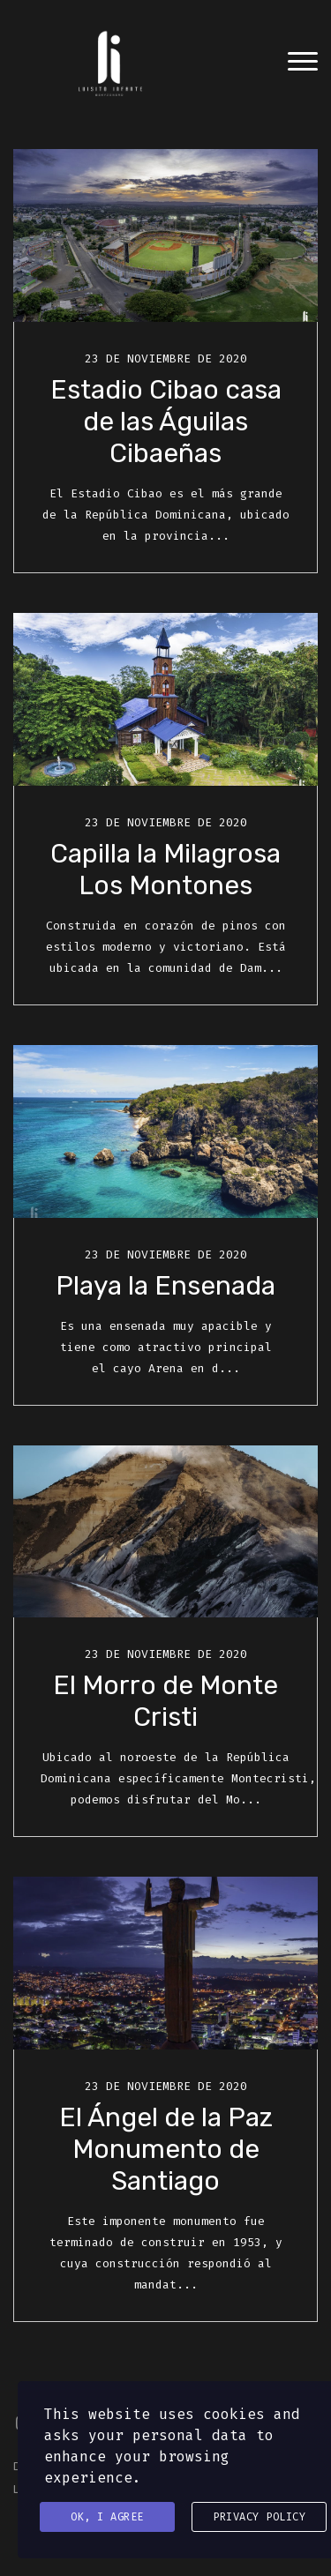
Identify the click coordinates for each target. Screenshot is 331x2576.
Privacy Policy (259, 2517)
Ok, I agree (107, 2517)
